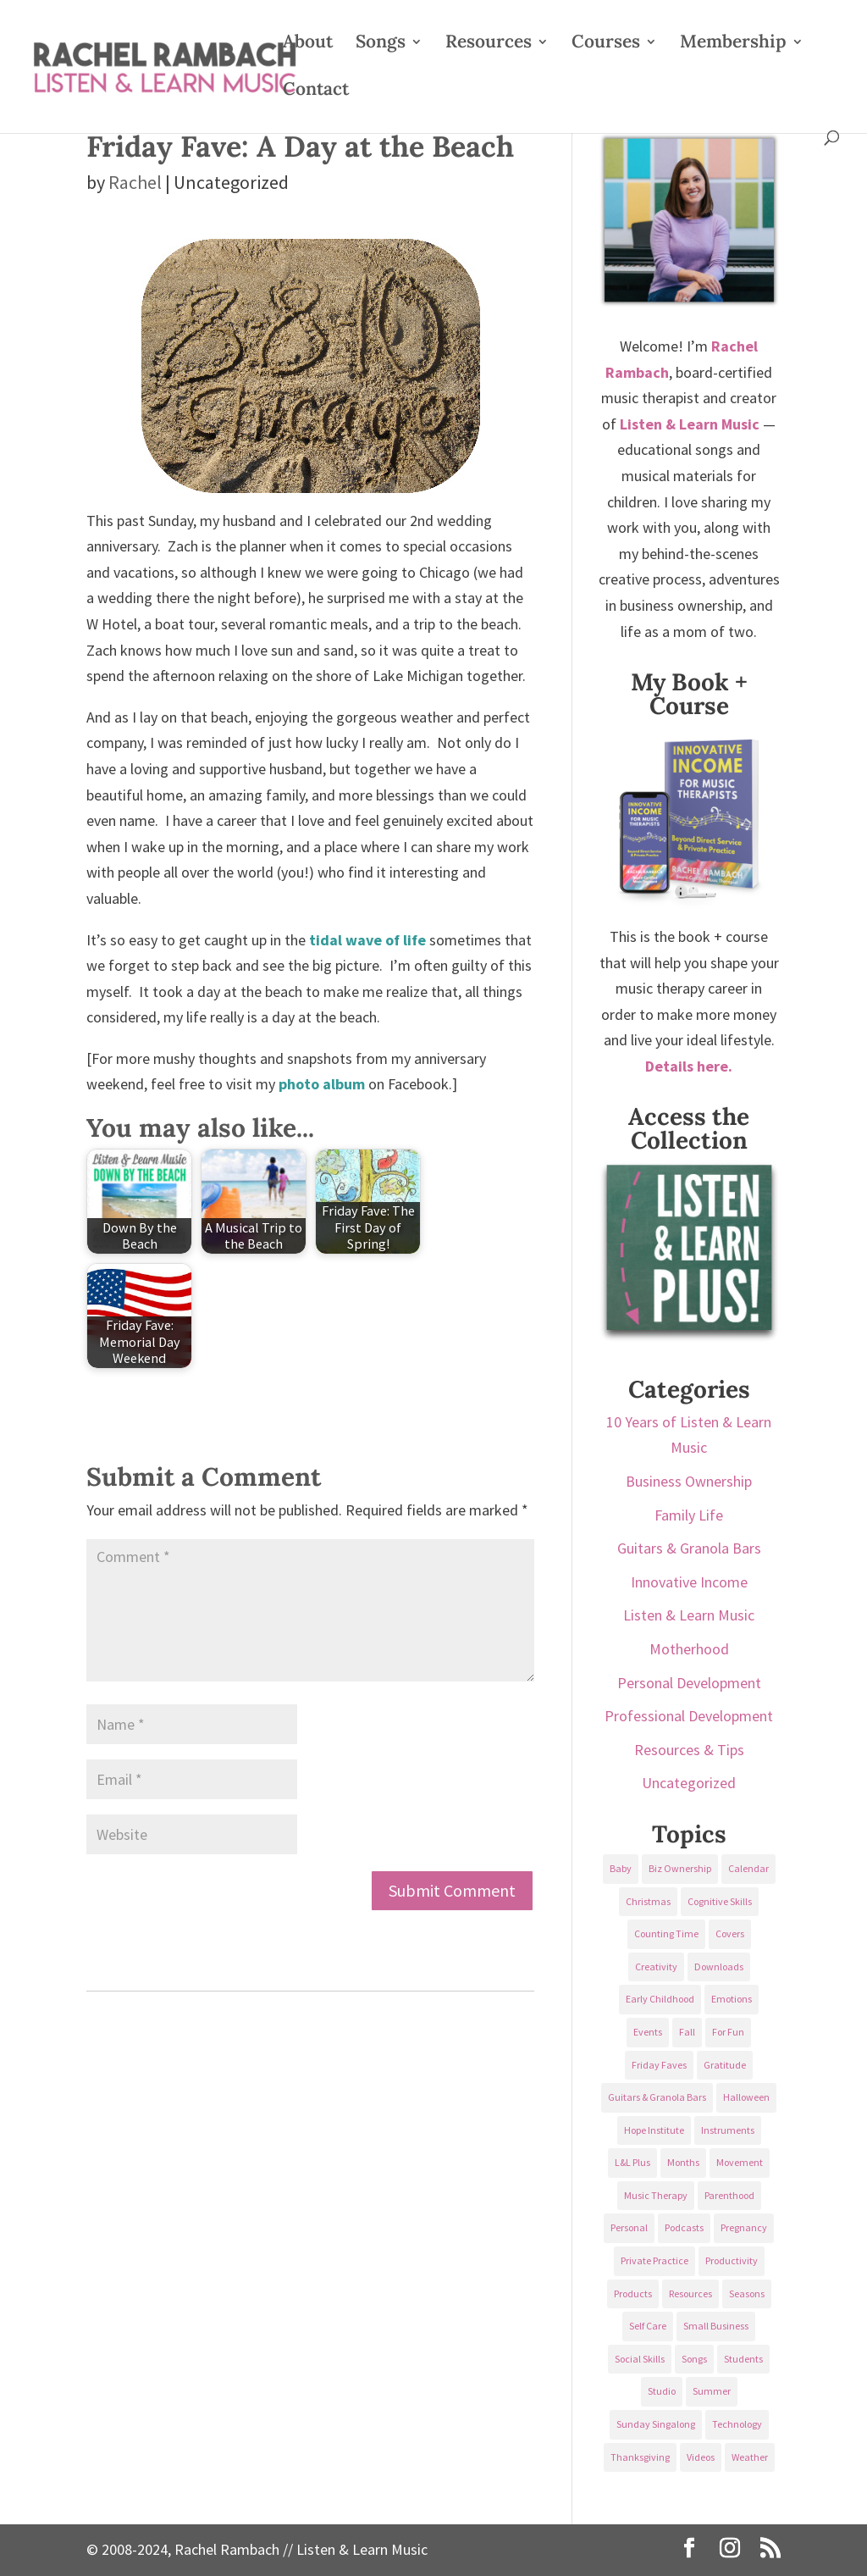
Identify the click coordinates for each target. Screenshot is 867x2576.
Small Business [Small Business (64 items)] (715, 2325)
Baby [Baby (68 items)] (621, 1868)
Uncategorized (689, 1782)
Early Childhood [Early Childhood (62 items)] (660, 1998)
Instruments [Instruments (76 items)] (727, 2130)
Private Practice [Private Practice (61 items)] (654, 2260)
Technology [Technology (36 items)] (737, 2424)
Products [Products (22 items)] (633, 2293)
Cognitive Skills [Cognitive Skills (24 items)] (720, 1901)
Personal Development (689, 1682)
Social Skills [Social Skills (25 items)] (640, 2358)
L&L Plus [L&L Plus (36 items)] (632, 2162)
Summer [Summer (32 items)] (712, 2391)
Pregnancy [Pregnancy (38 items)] (744, 2227)
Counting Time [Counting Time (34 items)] (666, 1933)
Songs (381, 44)
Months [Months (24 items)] (683, 2162)
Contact (316, 91)
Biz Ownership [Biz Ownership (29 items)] (680, 1868)
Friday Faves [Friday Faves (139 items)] (659, 2064)
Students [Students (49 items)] (743, 2358)
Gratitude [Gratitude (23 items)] (725, 2064)
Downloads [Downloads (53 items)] (718, 1966)
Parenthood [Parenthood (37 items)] (729, 2195)
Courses (606, 44)
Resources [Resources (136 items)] (690, 2293)
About (308, 44)
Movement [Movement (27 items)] (739, 2162)
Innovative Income (689, 1582)
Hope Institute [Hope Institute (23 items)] (654, 2130)
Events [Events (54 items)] (647, 2031)
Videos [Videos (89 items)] (701, 2457)
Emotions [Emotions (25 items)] (731, 1998)
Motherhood (689, 1649)
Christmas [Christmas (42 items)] (648, 1901)
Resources (488, 44)
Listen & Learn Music (688, 1615)
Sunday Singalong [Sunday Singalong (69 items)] (655, 2424)
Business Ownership (689, 1481)
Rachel (135, 182)
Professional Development (689, 1716)
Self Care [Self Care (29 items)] (647, 2325)
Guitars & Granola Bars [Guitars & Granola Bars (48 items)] (657, 2097)
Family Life (688, 1515)
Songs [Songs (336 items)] (694, 2358)
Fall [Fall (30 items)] (687, 2031)
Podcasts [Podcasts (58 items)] (684, 2227)
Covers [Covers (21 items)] (729, 1933)
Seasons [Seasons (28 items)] (747, 2293)
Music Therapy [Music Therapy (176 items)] (656, 2195)
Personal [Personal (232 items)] (629, 2227)
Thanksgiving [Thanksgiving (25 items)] (640, 2457)
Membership (733, 44)
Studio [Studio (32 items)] (662, 2391)
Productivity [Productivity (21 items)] (731, 2260)
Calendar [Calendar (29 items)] (748, 1868)
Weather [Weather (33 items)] (750, 2457)
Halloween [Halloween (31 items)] (746, 2097)
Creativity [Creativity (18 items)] (656, 1966)
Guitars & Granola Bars (689, 1548)
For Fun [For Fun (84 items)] (728, 2031)
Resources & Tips (689, 1749)
